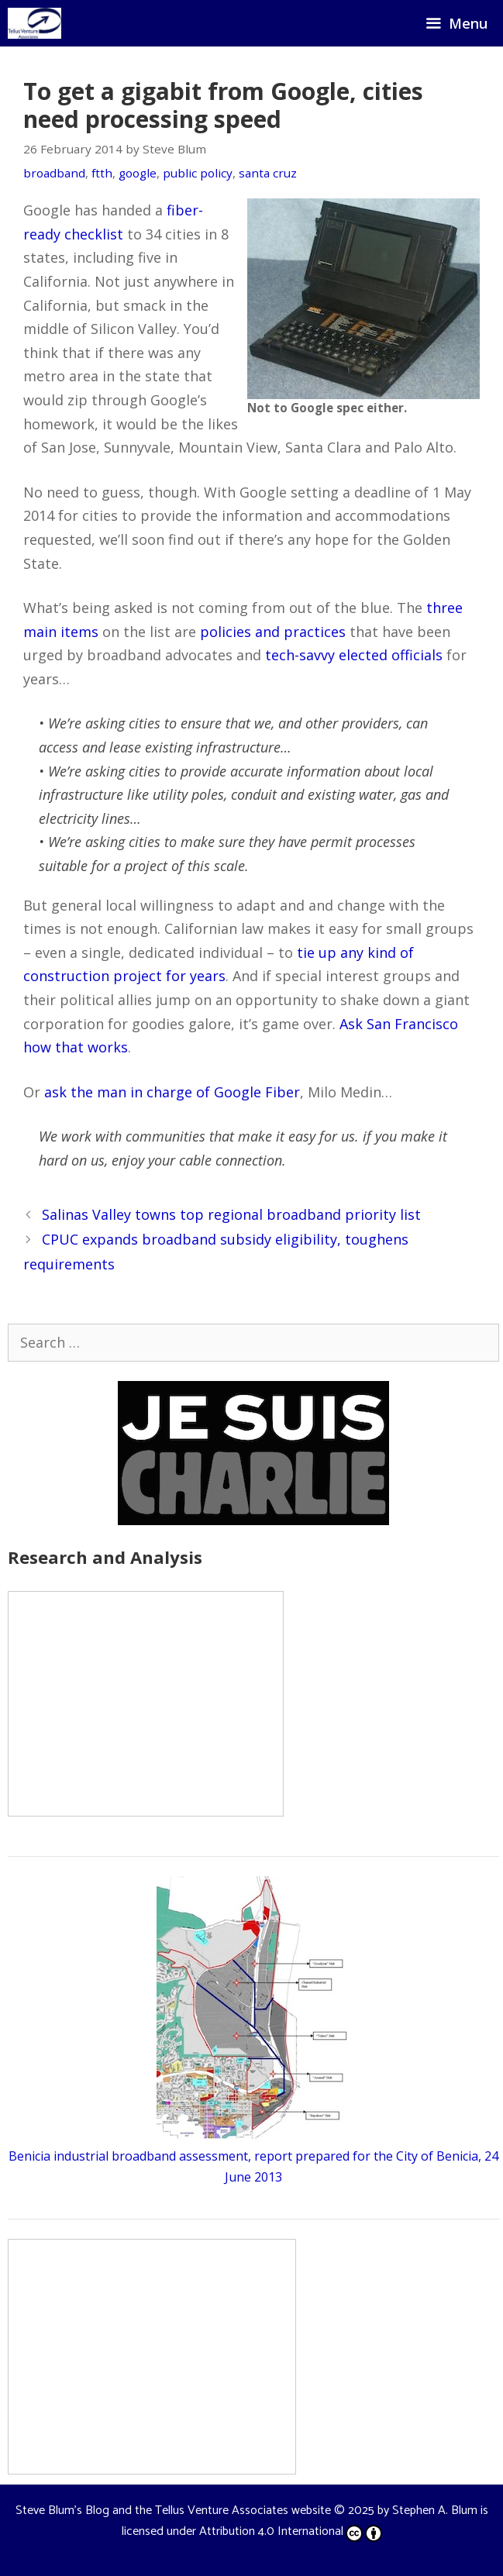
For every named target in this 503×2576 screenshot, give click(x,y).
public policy (198, 173)
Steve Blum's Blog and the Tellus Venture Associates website (173, 2510)
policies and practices (273, 631)
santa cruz (268, 173)
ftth (101, 173)
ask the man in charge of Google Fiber (172, 1092)
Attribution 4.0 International (290, 2531)
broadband (54, 173)
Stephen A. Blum (434, 2510)
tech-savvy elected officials (354, 655)
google (138, 173)
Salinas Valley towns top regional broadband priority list (231, 1214)
